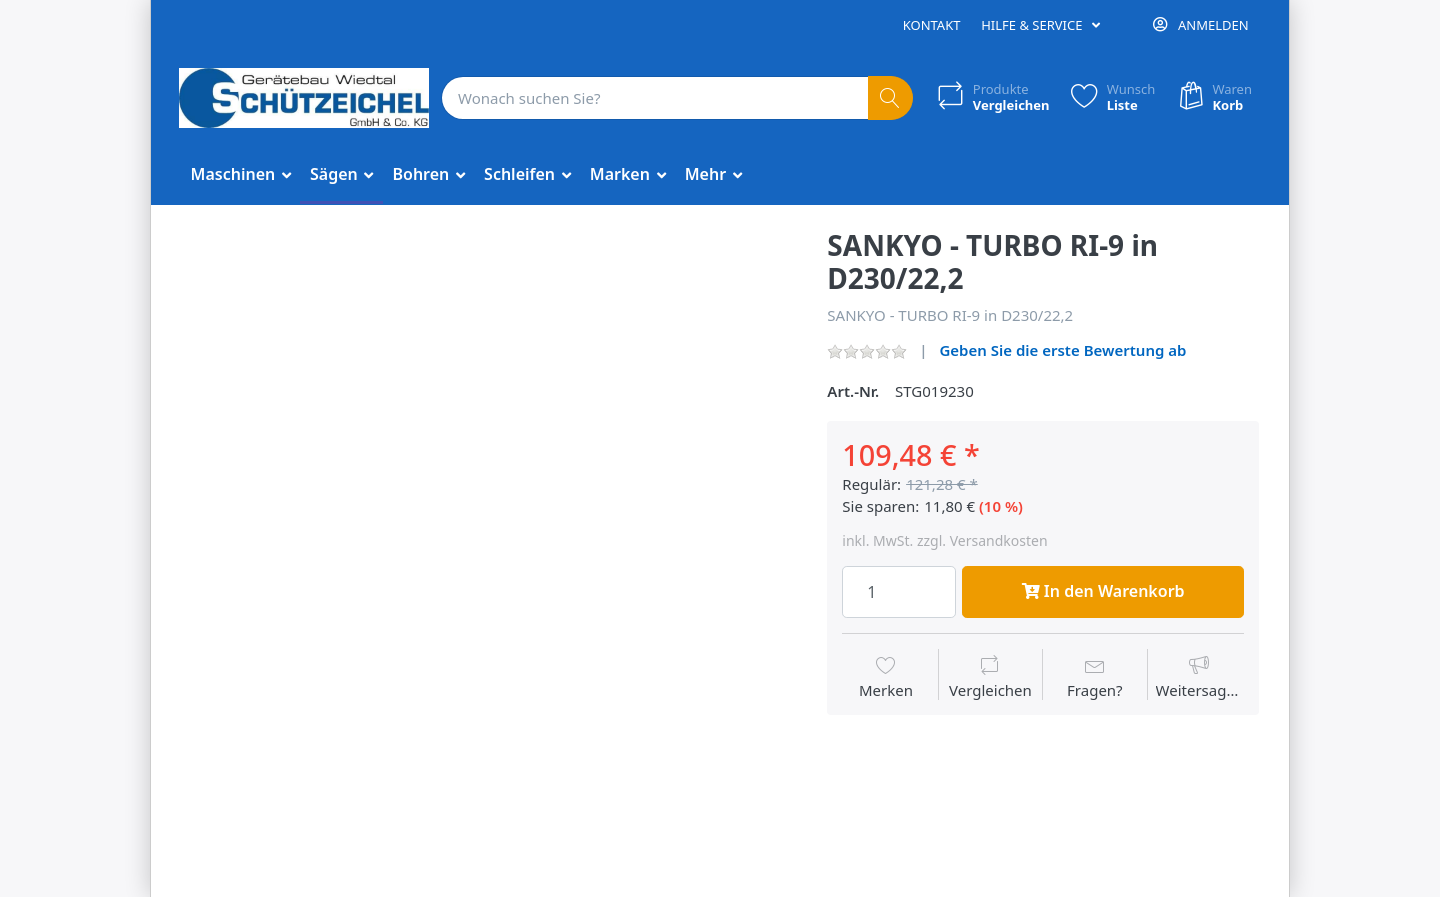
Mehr (708, 174)
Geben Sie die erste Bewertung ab (1062, 350)
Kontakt (932, 25)
